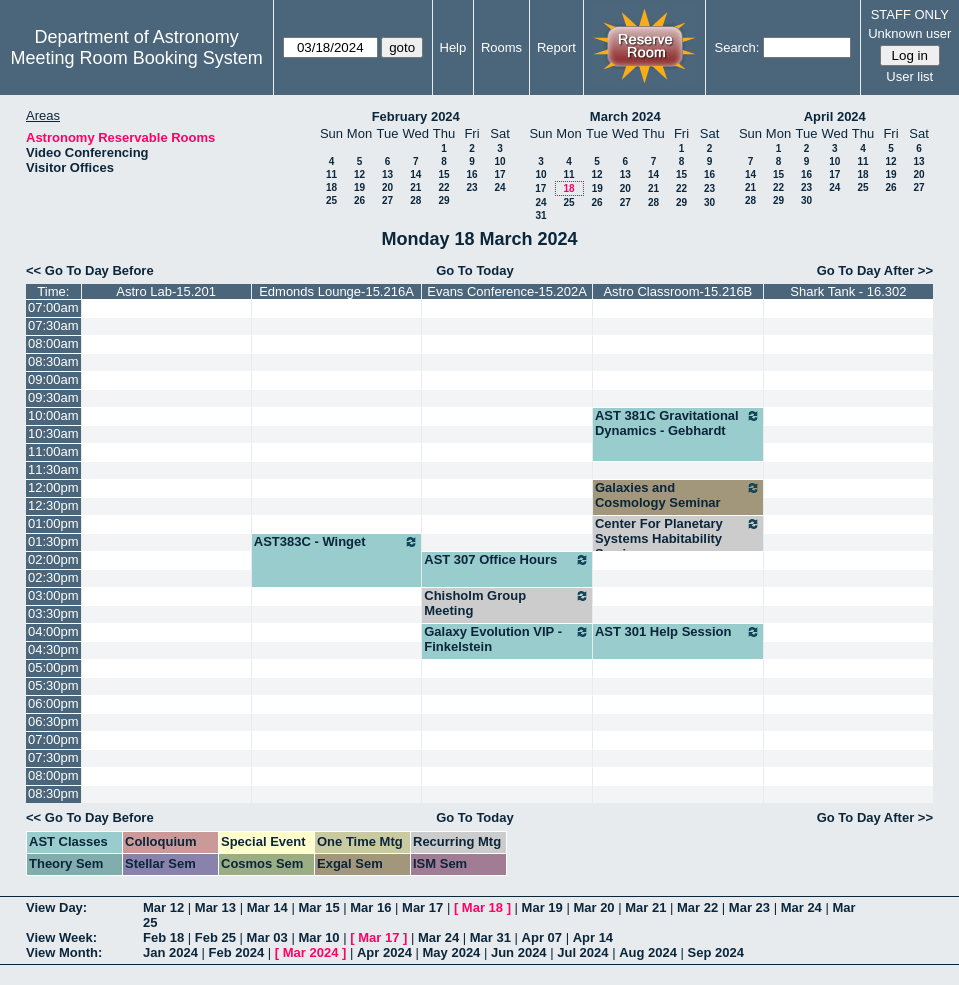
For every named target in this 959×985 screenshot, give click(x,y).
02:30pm (53, 577)
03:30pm (53, 613)
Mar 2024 (311, 952)
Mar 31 (490, 937)
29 (443, 200)
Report (556, 47)
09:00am (53, 379)
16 (471, 174)
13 (387, 174)
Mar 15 (318, 907)
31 (540, 215)
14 (415, 174)
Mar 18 (482, 907)
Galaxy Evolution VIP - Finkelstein (507, 639)
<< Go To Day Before (90, 270)
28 (415, 200)
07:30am (53, 325)
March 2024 (625, 116)
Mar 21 (645, 907)
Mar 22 (697, 907)
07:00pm (53, 739)
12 (359, 174)
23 (471, 187)
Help (453, 47)
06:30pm (53, 721)
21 (415, 187)
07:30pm (53, 757)
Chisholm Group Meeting (507, 603)
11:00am (53, 451)
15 (443, 174)
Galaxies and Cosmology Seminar (678, 495)
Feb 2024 (237, 952)
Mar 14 (267, 907)
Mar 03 (267, 937)
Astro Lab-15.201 (166, 291)
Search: (736, 47)
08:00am (53, 343)
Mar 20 (593, 907)
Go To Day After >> (875, 270)
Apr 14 (593, 937)
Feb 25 (215, 937)
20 (387, 187)
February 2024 (416, 116)
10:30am (53, 433)
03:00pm (53, 595)
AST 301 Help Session (678, 632)
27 (387, 200)
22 (443, 187)
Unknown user (909, 33)
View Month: (64, 952)
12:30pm (53, 505)
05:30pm (53, 685)
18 (331, 187)
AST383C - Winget (337, 542)
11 (331, 174)
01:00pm (53, 523)
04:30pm (53, 649)
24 (499, 187)
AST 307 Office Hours (507, 560)
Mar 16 (370, 907)
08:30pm (53, 793)
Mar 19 (542, 907)
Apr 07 (542, 937)
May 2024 (452, 952)
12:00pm (53, 487)
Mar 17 (422, 907)
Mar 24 (801, 907)
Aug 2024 (648, 952)
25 (331, 200)
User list (909, 76)
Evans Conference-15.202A (507, 291)
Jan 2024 (170, 952)
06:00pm (53, 703)
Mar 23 (749, 907)
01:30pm (53, 541)
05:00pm (53, 667)
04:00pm (53, 631)
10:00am (53, 415)
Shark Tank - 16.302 (848, 291)
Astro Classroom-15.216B (677, 291)
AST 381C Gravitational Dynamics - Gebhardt (678, 423)
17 (499, 174)
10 (499, 161)
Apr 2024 (384, 952)
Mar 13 (215, 907)
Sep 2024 (716, 952)
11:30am (53, 469)
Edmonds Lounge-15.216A (336, 291)
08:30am (53, 361)
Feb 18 (163, 937)
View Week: (61, 937)
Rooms (501, 47)
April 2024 (835, 116)
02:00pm (53, 559)
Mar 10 (318, 937)
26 (359, 200)
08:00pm (53, 775)
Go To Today (475, 270)
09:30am (53, 397)
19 (359, 187)
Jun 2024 (519, 952)
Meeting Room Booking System (137, 58)
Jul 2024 (582, 952)
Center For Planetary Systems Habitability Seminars (678, 538)
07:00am (53, 307)
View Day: (56, 907)
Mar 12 (163, 907)
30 (709, 202)
